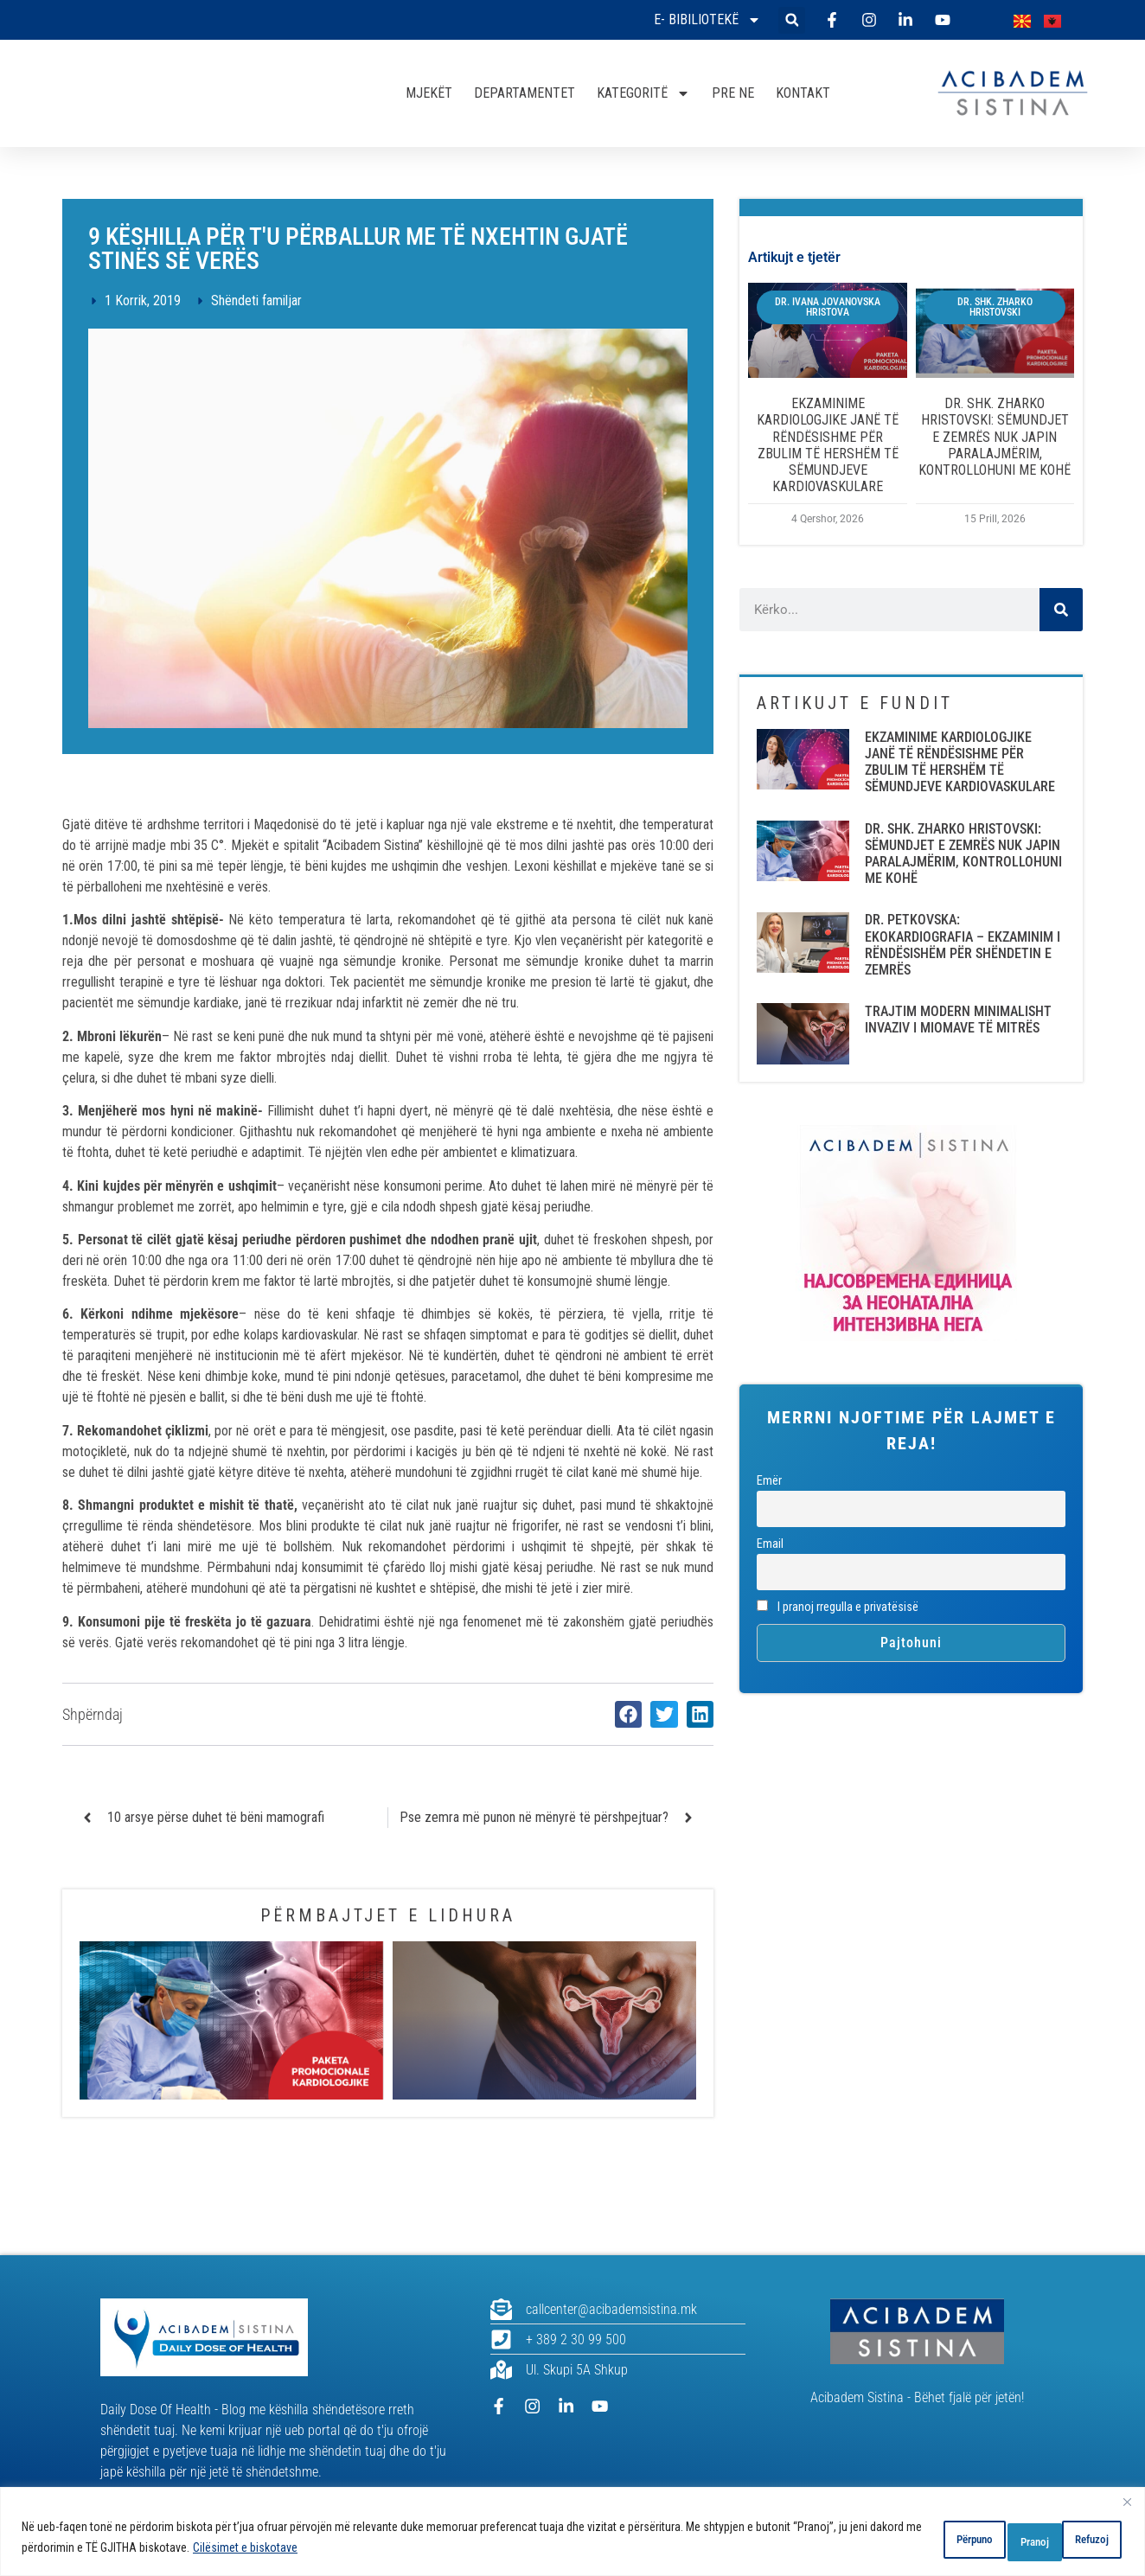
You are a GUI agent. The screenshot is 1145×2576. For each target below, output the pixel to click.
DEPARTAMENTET (524, 93)
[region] (572, 2535)
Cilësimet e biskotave (330, 2551)
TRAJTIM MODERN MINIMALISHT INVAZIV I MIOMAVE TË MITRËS (958, 1019)
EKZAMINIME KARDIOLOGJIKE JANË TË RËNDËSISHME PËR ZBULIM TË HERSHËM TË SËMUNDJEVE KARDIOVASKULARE (828, 445)
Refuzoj (991, 2540)
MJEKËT (429, 93)
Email (770, 1544)
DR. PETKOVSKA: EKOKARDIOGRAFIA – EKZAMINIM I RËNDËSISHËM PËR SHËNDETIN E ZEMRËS (962, 944)
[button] (791, 20)
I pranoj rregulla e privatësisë (837, 1607)
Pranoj (1082, 2540)
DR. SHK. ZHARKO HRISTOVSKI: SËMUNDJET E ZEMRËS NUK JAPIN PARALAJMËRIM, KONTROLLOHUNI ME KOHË (994, 436)
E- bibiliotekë (707, 19)
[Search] (1061, 609)
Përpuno (895, 2540)
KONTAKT (803, 93)
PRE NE (733, 93)
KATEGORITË (643, 93)
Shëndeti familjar (256, 300)
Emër (769, 1480)
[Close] (1126, 2508)
